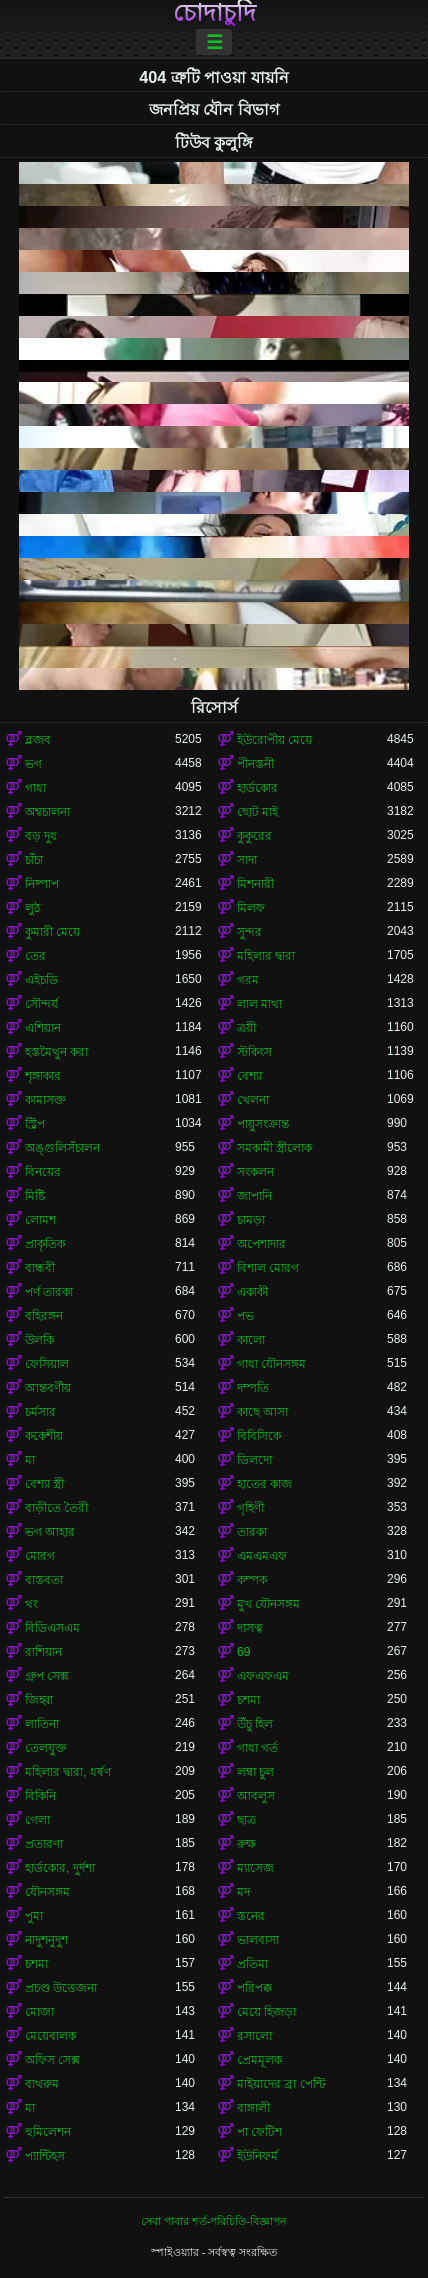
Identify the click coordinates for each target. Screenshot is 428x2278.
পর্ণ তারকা (49, 1292)
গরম (248, 980)
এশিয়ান (43, 1028)
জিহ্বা (39, 1700)
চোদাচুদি (214, 13)
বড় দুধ (41, 836)
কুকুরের (254, 836)
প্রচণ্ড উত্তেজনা (61, 1988)
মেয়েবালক (50, 2036)
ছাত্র (246, 1820)
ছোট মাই (257, 812)
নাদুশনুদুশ (46, 1940)
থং (31, 1604)
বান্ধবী (40, 1268)
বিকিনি (40, 1796)
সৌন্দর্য (41, 1004)
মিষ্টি (35, 1196)
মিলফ (251, 908)
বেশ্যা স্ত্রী (44, 1484)
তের (35, 956)
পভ (245, 1316)
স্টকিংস (254, 1052)
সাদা (247, 860)
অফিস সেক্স (52, 2060)
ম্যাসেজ (255, 1868)
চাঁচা (34, 860)
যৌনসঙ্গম (47, 1892)
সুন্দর (249, 932)
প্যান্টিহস (45, 2156)
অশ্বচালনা (47, 812)
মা (30, 1460)
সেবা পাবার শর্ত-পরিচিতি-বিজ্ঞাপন (214, 2221)
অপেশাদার (261, 1244)
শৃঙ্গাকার (43, 1076)
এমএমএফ (262, 1556)
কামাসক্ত (45, 1100)
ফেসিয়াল (47, 1364)
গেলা (37, 1820)
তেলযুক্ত (46, 1748)
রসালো (254, 2036)
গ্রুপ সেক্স (47, 1676)
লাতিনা (42, 1724)
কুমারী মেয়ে (52, 932)
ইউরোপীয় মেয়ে (274, 740)
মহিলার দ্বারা (266, 956)
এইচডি (41, 980)
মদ (243, 1892)
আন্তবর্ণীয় (48, 1388)
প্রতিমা (252, 1964)
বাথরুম (42, 2084)
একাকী (252, 1292)
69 (243, 1652)
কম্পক (252, 1580)
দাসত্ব (250, 1628)
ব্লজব (38, 740)
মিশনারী (255, 884)
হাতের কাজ (264, 1484)
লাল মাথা (259, 1004)
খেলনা (253, 1100)
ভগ (33, 764)
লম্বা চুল (255, 1772)
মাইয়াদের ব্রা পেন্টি (281, 2084)
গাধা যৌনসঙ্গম (271, 1364)
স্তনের (251, 1916)
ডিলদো (254, 1460)
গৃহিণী (250, 1508)
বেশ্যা (249, 1076)
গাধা (35, 788)
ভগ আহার (50, 1532)
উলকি (39, 1340)
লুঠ (32, 908)
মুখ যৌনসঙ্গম (268, 1604)
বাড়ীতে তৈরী (56, 1508)
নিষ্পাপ (42, 884)
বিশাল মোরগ (268, 1268)
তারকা (252, 1532)
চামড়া (251, 1220)
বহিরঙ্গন (44, 1316)
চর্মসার (40, 1412)
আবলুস (256, 1796)
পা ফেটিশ (259, 2132)
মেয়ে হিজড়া (266, 2012)
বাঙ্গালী (253, 2108)
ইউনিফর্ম (257, 2156)
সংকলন (255, 1172)
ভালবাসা (258, 1940)
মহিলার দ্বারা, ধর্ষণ (68, 1772)
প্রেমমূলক (259, 2060)
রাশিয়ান (43, 1652)
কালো (251, 1340)
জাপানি (254, 1196)
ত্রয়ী (246, 1028)
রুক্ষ (246, 1844)
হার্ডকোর (257, 788)
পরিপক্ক (254, 1988)
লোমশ (40, 1220)
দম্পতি (253, 1388)
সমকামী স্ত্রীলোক (274, 1148)
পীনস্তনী (255, 764)
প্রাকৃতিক (45, 1244)
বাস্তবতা (44, 1580)
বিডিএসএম (52, 1628)
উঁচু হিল (255, 1724)
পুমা (34, 1916)
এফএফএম (263, 1676)
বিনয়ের (43, 1172)
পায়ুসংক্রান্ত (263, 1124)
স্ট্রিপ (35, 1124)
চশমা (248, 1700)
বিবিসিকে (259, 1436)
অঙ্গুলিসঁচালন (62, 1148)
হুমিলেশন (48, 2132)
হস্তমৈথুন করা (56, 1052)
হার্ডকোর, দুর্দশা (60, 1868)
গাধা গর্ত (257, 1748)
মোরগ (40, 1556)
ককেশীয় (44, 1436)
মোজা (39, 2012)
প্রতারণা (44, 1844)
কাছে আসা (262, 1412)
